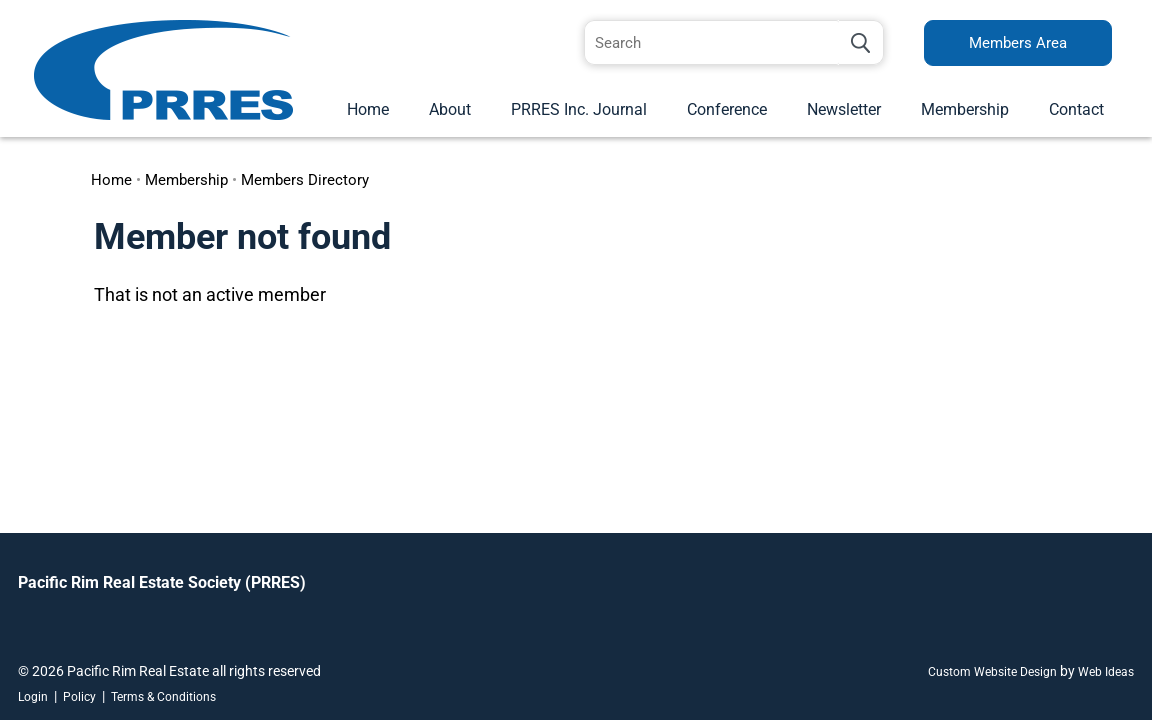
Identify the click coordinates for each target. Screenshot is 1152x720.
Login (33, 697)
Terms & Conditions (163, 697)
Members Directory (305, 180)
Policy (79, 697)
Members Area (1018, 43)
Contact (1076, 109)
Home (368, 109)
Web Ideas (1106, 672)
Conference (727, 109)
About (450, 109)
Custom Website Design (992, 672)
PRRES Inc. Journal (579, 109)
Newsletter (844, 109)
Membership (965, 109)
